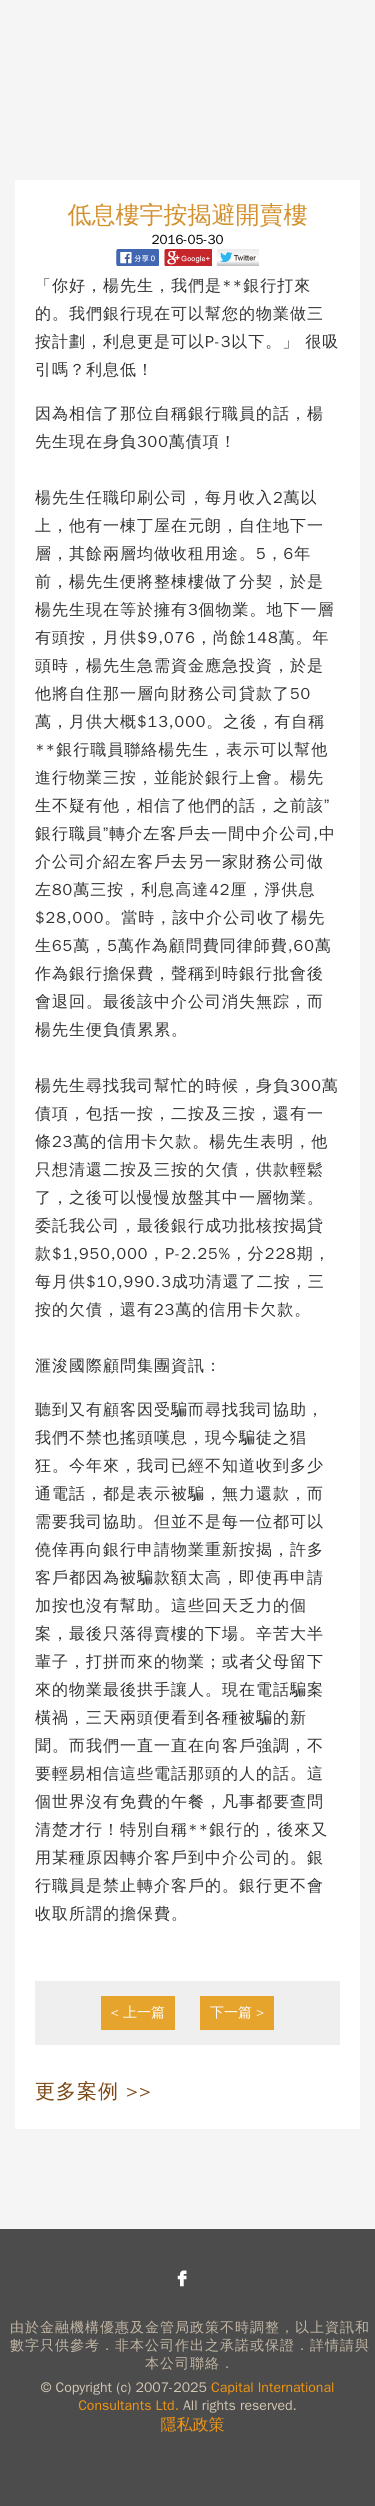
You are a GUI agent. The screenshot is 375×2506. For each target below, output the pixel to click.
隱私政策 (193, 2425)
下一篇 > (237, 2012)
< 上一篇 (138, 2012)
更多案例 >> (93, 2091)
